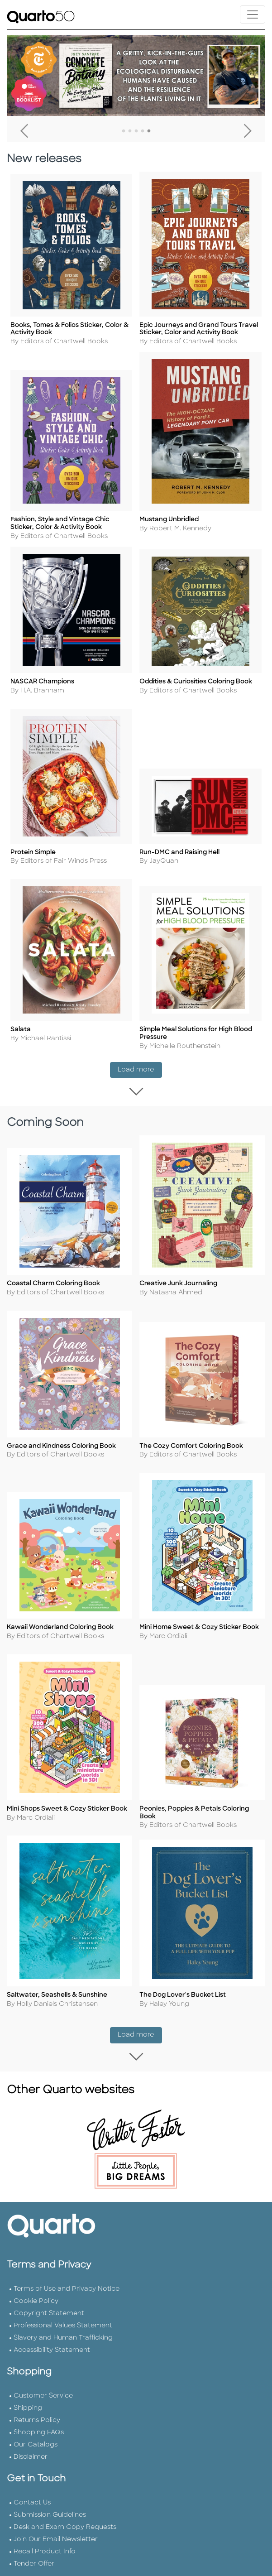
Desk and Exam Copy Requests (65, 2514)
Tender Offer (34, 2550)
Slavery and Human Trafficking (63, 2324)
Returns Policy (37, 2407)
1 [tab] (123, 131)
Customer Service (43, 2382)
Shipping (28, 2395)
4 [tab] (142, 131)
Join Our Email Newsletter (56, 2526)
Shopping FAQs (39, 2419)
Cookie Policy (36, 2288)
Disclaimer (31, 2444)
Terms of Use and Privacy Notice (66, 2276)
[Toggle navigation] (252, 14)
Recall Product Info (45, 2538)
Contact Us (32, 2489)
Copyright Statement (49, 2300)
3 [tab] (136, 131)
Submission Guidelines (50, 2502)
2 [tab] (130, 131)
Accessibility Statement (52, 2337)
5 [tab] (149, 131)
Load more (140, 1066)
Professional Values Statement (63, 2312)
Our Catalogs (35, 2431)
